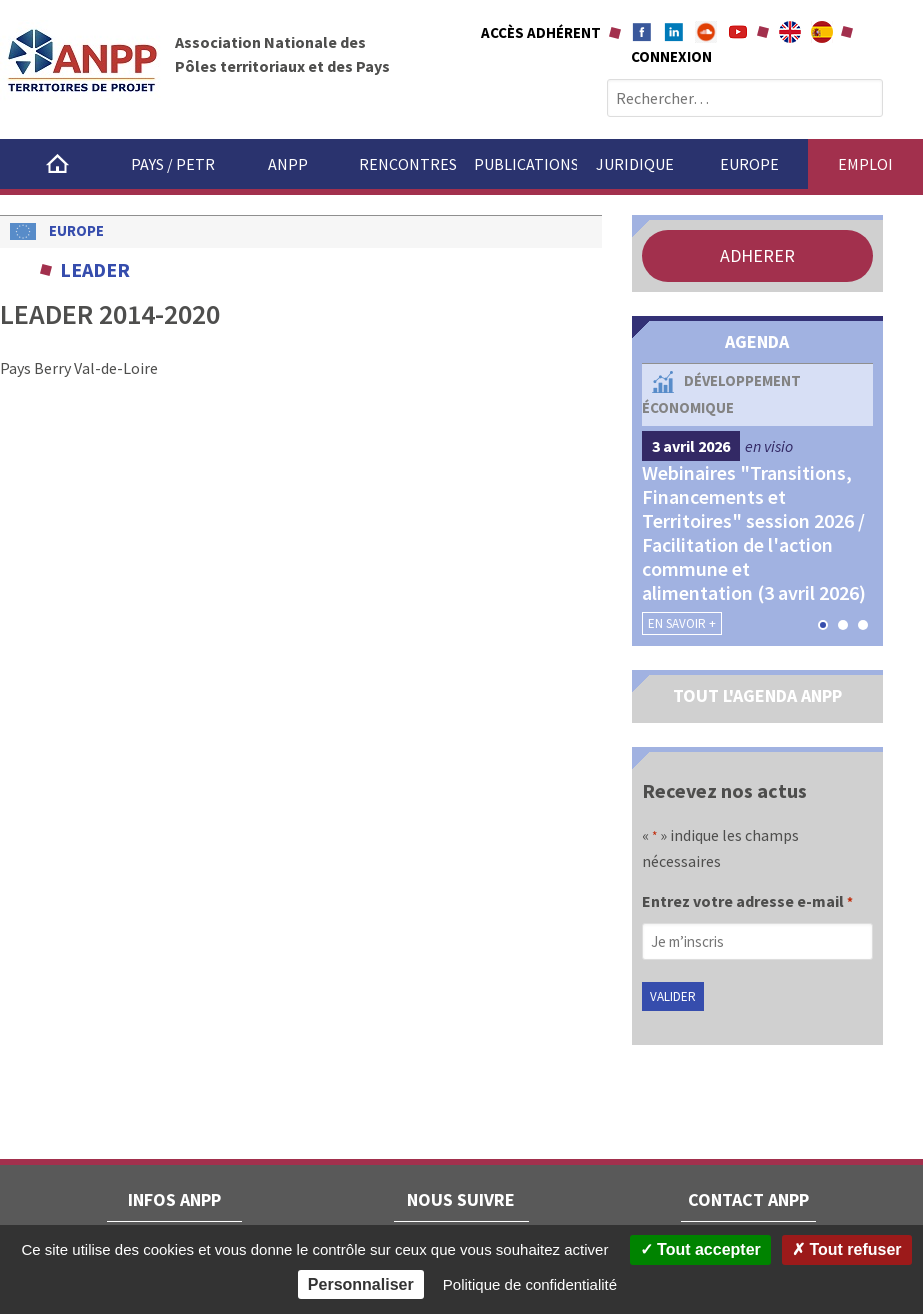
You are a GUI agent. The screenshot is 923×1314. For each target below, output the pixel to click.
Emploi (865, 164)
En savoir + (682, 623)
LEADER (95, 269)
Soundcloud (706, 32)
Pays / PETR (173, 164)
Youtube (738, 32)
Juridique (635, 164)
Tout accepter (700, 1249)
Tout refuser (847, 1249)
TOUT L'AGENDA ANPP (757, 695)
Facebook (642, 32)
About (790, 32)
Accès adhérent (541, 32)
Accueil (57, 164)
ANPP (288, 164)
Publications (525, 164)
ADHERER (757, 255)
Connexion (671, 56)
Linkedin (674, 32)
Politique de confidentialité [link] (530, 1284)
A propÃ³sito (822, 32)
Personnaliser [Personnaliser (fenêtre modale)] (361, 1284)
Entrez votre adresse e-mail (747, 903)
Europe (749, 164)
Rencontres (408, 164)
